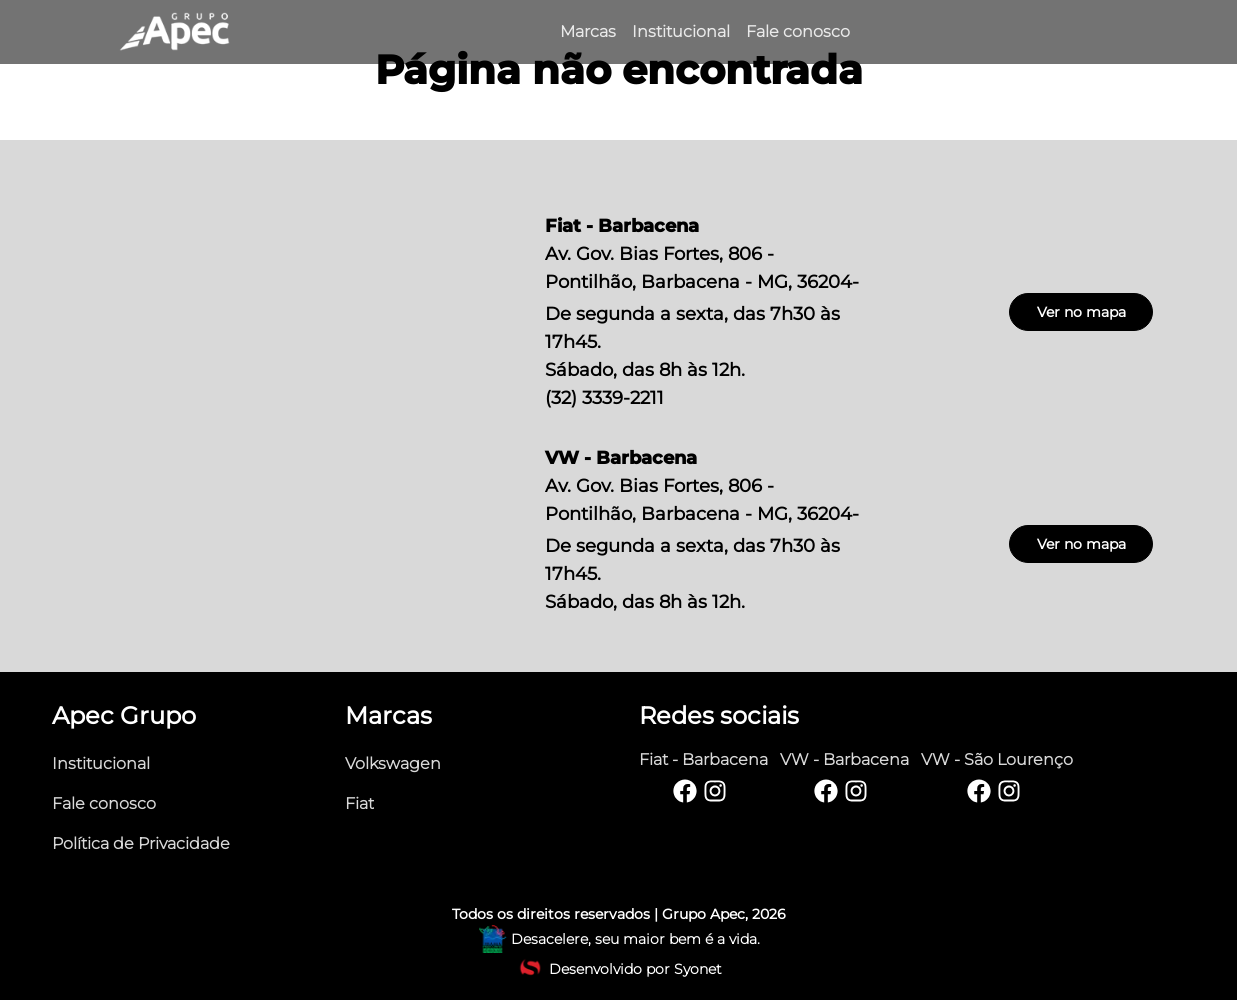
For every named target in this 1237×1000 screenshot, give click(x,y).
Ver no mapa (1081, 312)
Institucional (101, 763)
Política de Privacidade (141, 843)
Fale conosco (104, 803)
